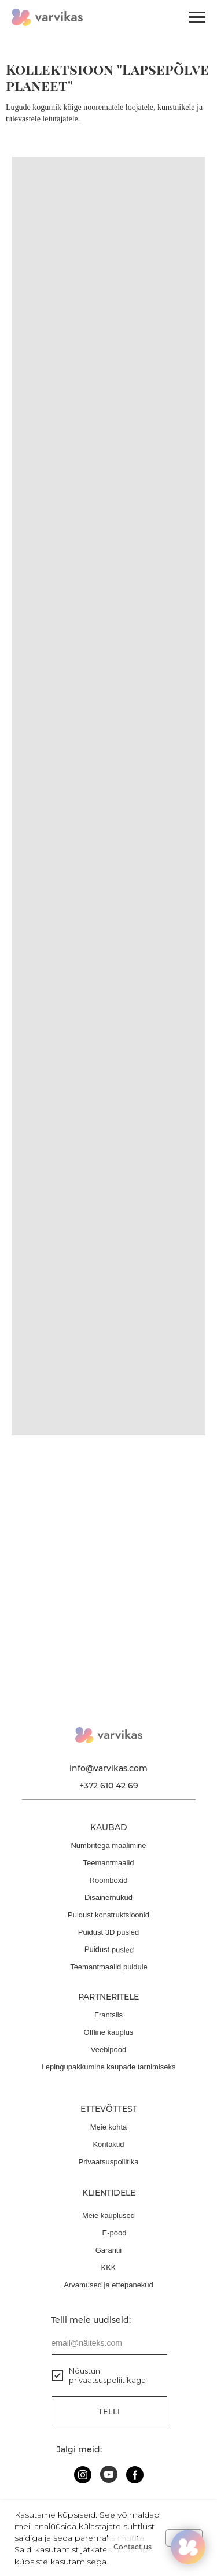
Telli (109, 2411)
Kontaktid (108, 2144)
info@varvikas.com (108, 1768)
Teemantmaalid (108, 1862)
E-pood (114, 2232)
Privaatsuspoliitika (108, 2161)
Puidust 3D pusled (108, 1932)
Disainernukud (108, 1897)
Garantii (108, 2250)
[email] (109, 2343)
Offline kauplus (109, 2032)
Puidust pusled (109, 1949)
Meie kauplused (108, 2215)
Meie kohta (108, 2127)
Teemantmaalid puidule (109, 1967)
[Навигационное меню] (197, 17)
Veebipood (108, 2049)
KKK (108, 2267)
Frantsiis (108, 2014)
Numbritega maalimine (108, 1845)
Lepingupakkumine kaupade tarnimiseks (109, 2067)
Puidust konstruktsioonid (108, 1914)
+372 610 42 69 (108, 1785)
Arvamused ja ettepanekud (108, 2285)
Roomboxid (109, 1880)
